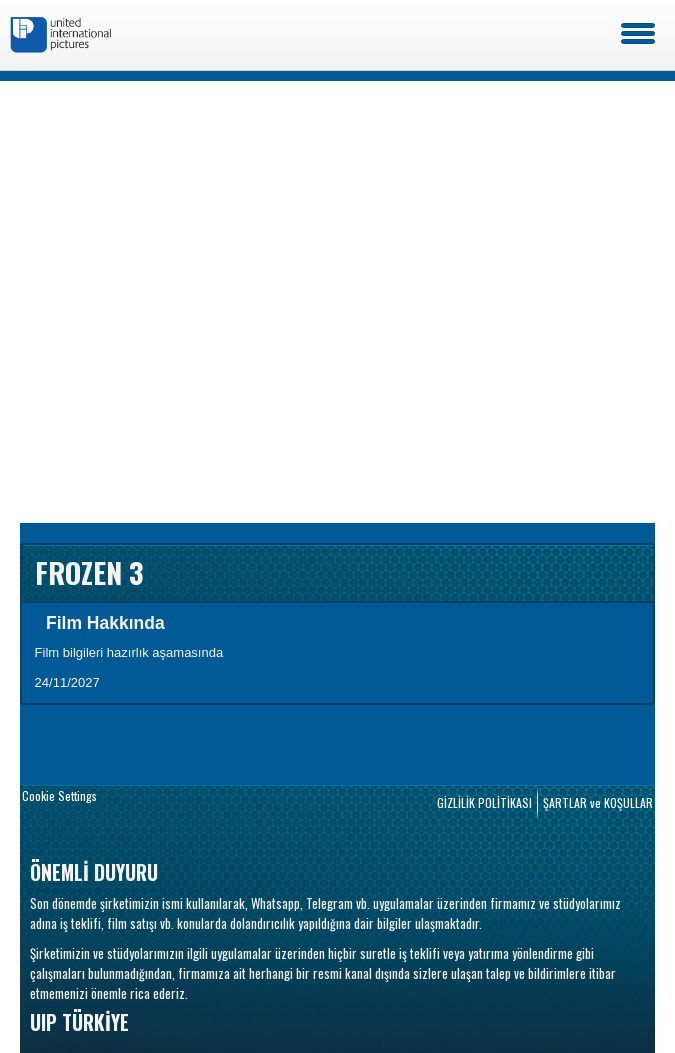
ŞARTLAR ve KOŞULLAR (598, 802)
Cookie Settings (59, 795)
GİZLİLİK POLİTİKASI (484, 802)
